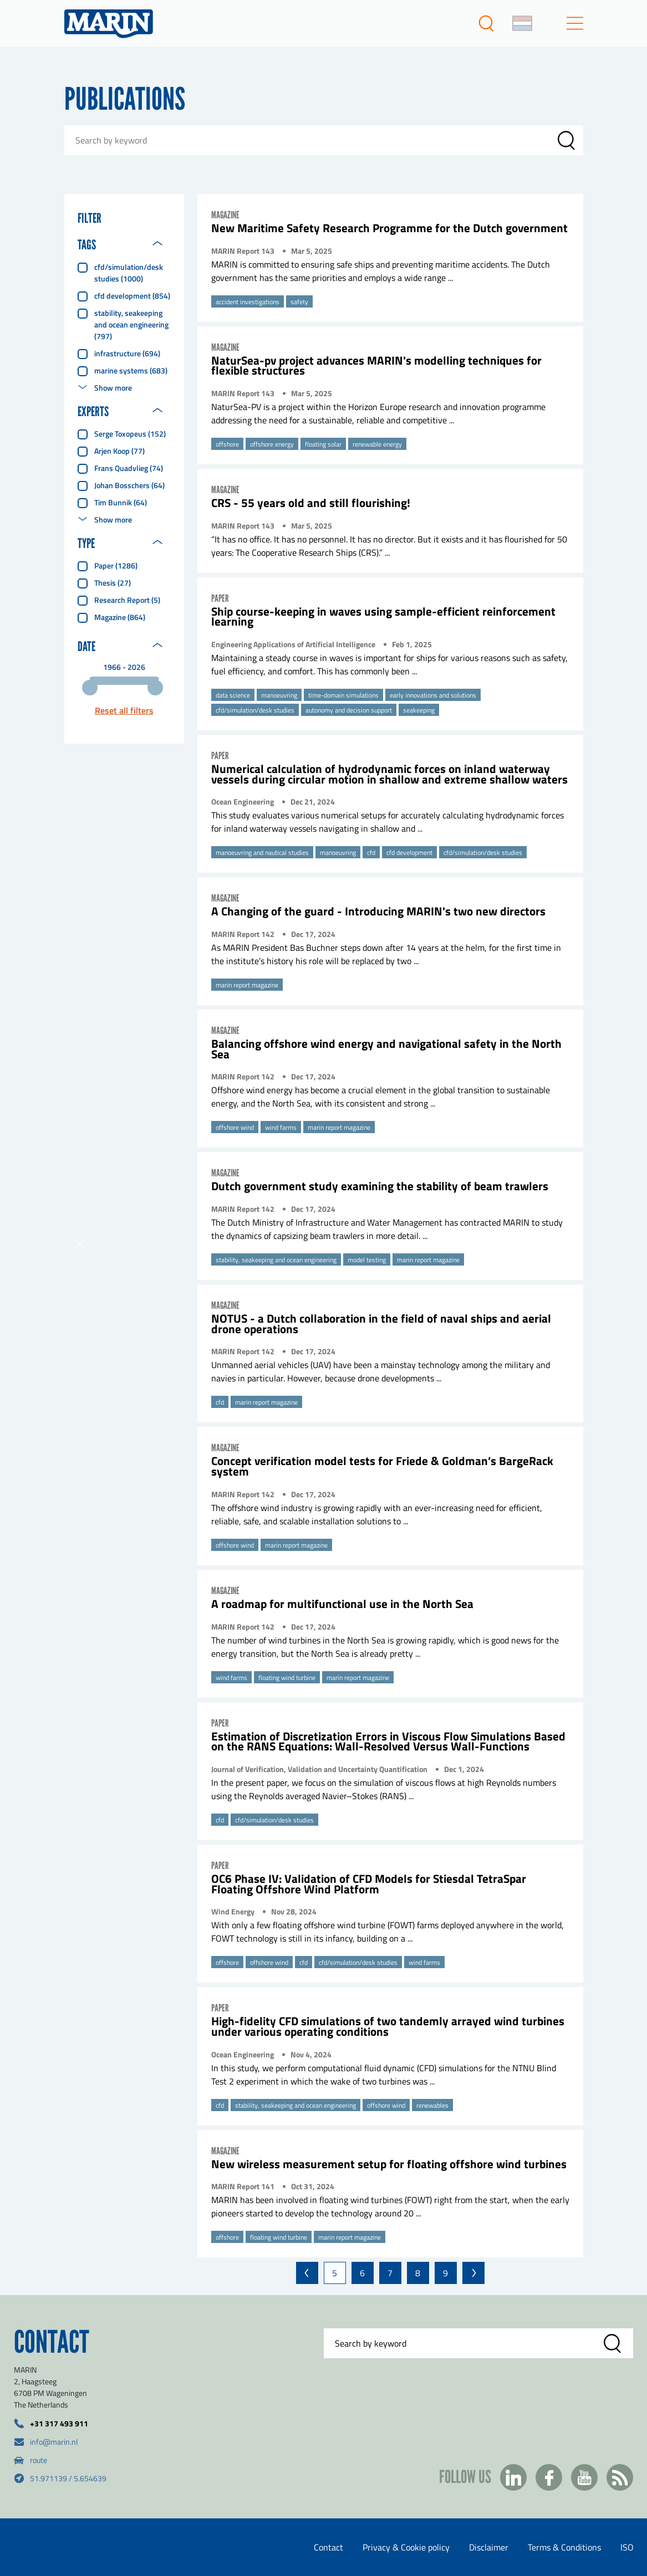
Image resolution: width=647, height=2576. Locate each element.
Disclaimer (488, 2547)
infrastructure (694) (127, 353)
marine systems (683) (130, 370)
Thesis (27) (112, 582)
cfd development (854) (132, 295)
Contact (328, 2547)
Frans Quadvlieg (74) (128, 468)
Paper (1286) (115, 565)
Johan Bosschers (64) (129, 485)
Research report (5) (127, 600)
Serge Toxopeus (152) (130, 433)
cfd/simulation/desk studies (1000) (128, 273)
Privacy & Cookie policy (406, 2547)
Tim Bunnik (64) (120, 502)
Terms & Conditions (564, 2547)
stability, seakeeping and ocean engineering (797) (131, 324)
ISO (627, 2547)
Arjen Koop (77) (119, 450)
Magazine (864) (119, 617)
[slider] (90, 687)
